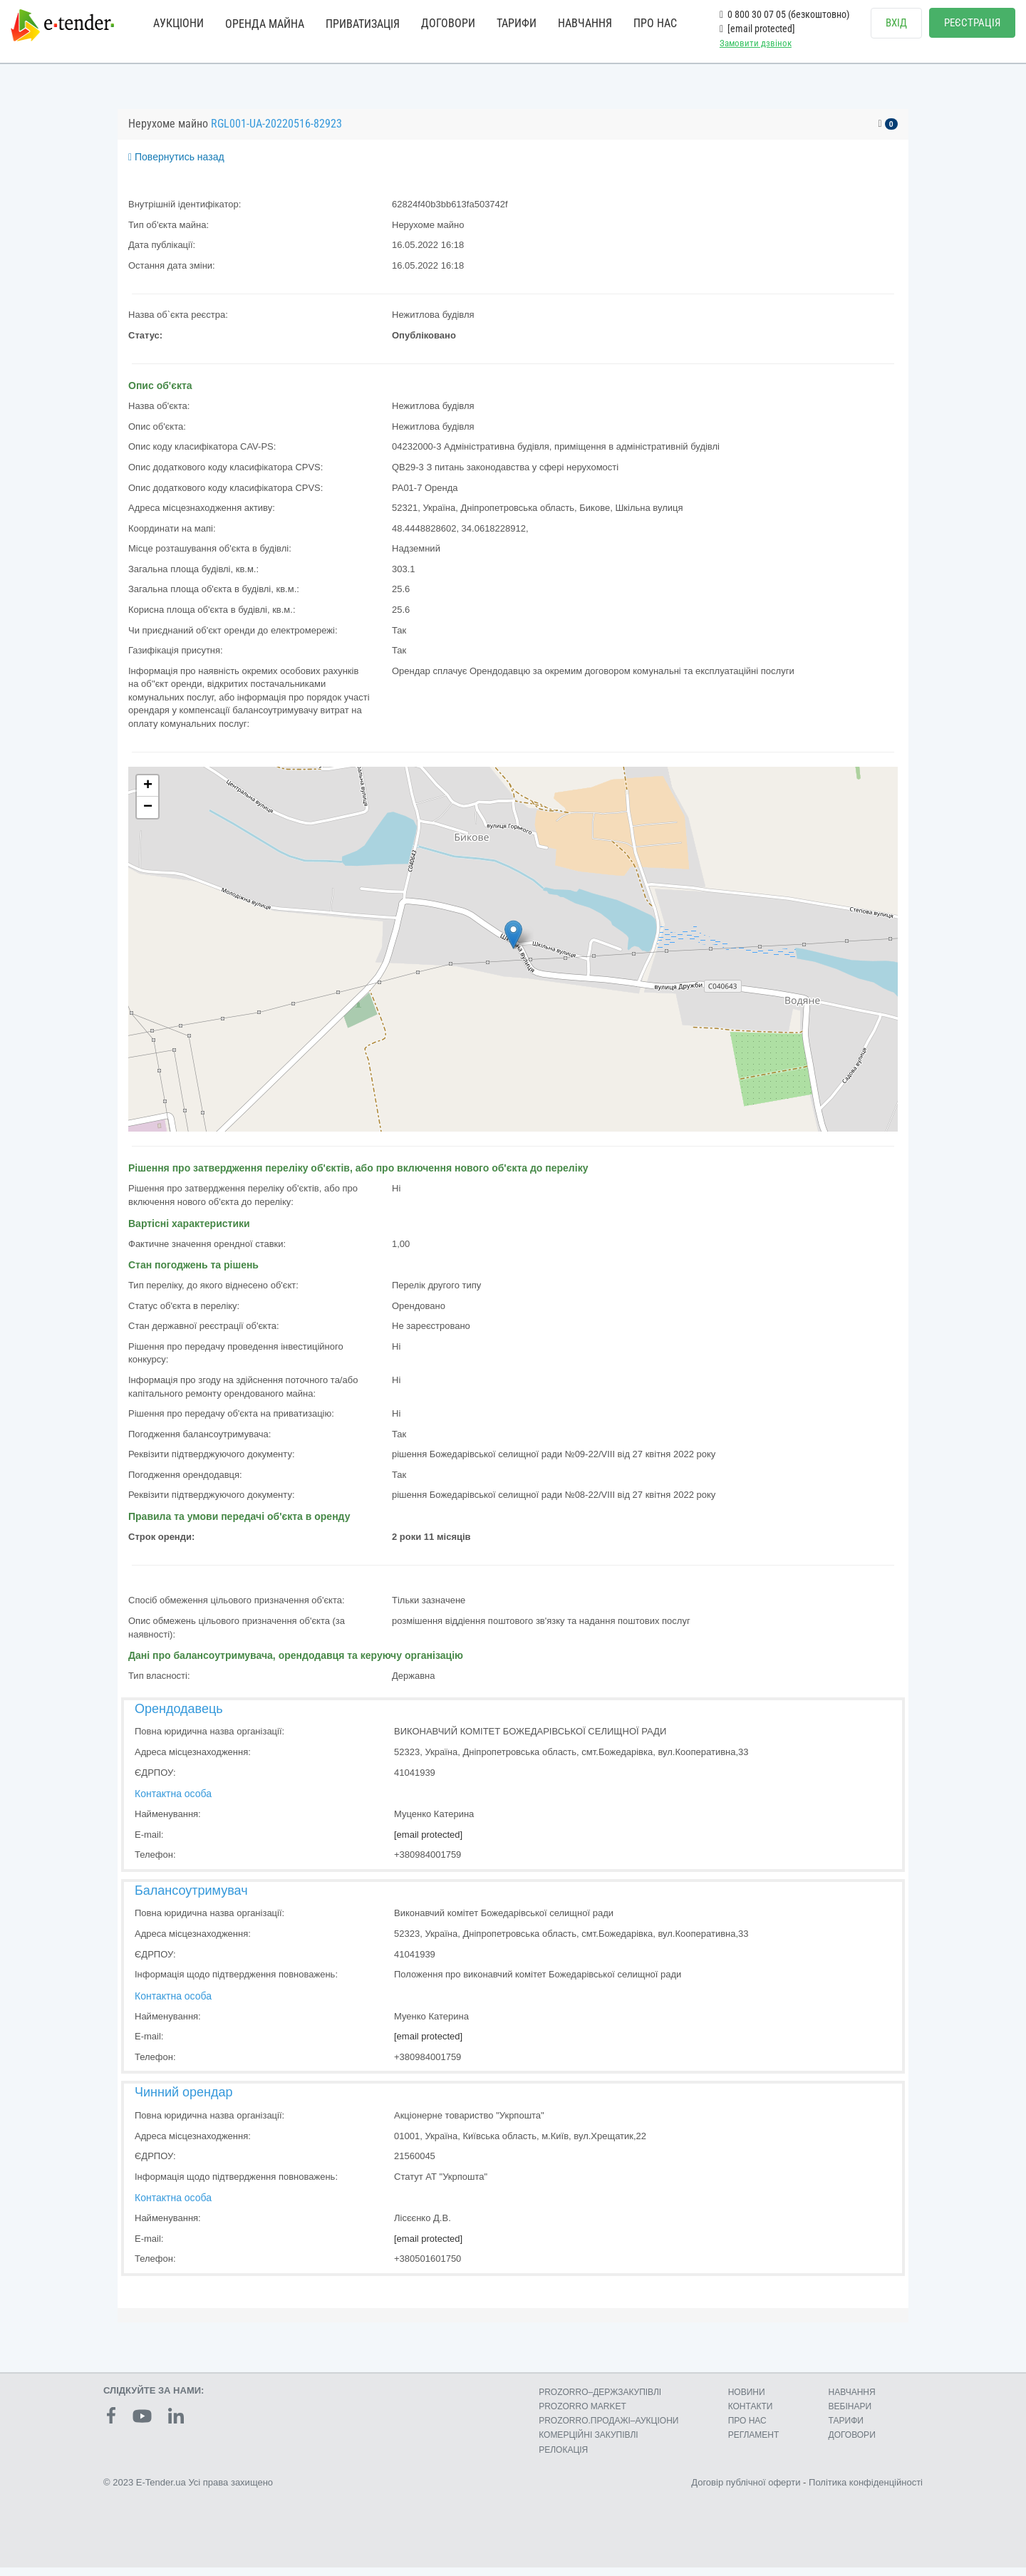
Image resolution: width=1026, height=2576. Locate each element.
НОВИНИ (746, 2401)
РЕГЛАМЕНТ (753, 2443)
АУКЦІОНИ (178, 23)
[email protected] (428, 1843)
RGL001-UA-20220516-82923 (276, 132)
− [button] (147, 816)
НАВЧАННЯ (585, 23)
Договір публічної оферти (745, 2491)
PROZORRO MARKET (582, 2415)
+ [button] (147, 794)
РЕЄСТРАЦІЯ (972, 22)
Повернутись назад (176, 165)
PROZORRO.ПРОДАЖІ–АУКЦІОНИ (608, 2429)
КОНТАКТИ (750, 2415)
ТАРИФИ (517, 23)
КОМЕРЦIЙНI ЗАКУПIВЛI (588, 2443)
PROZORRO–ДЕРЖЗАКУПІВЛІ (600, 2401)
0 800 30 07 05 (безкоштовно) (784, 14)
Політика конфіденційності (866, 2491)
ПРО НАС (655, 23)
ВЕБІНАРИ (850, 2415)
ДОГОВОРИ (448, 23)
